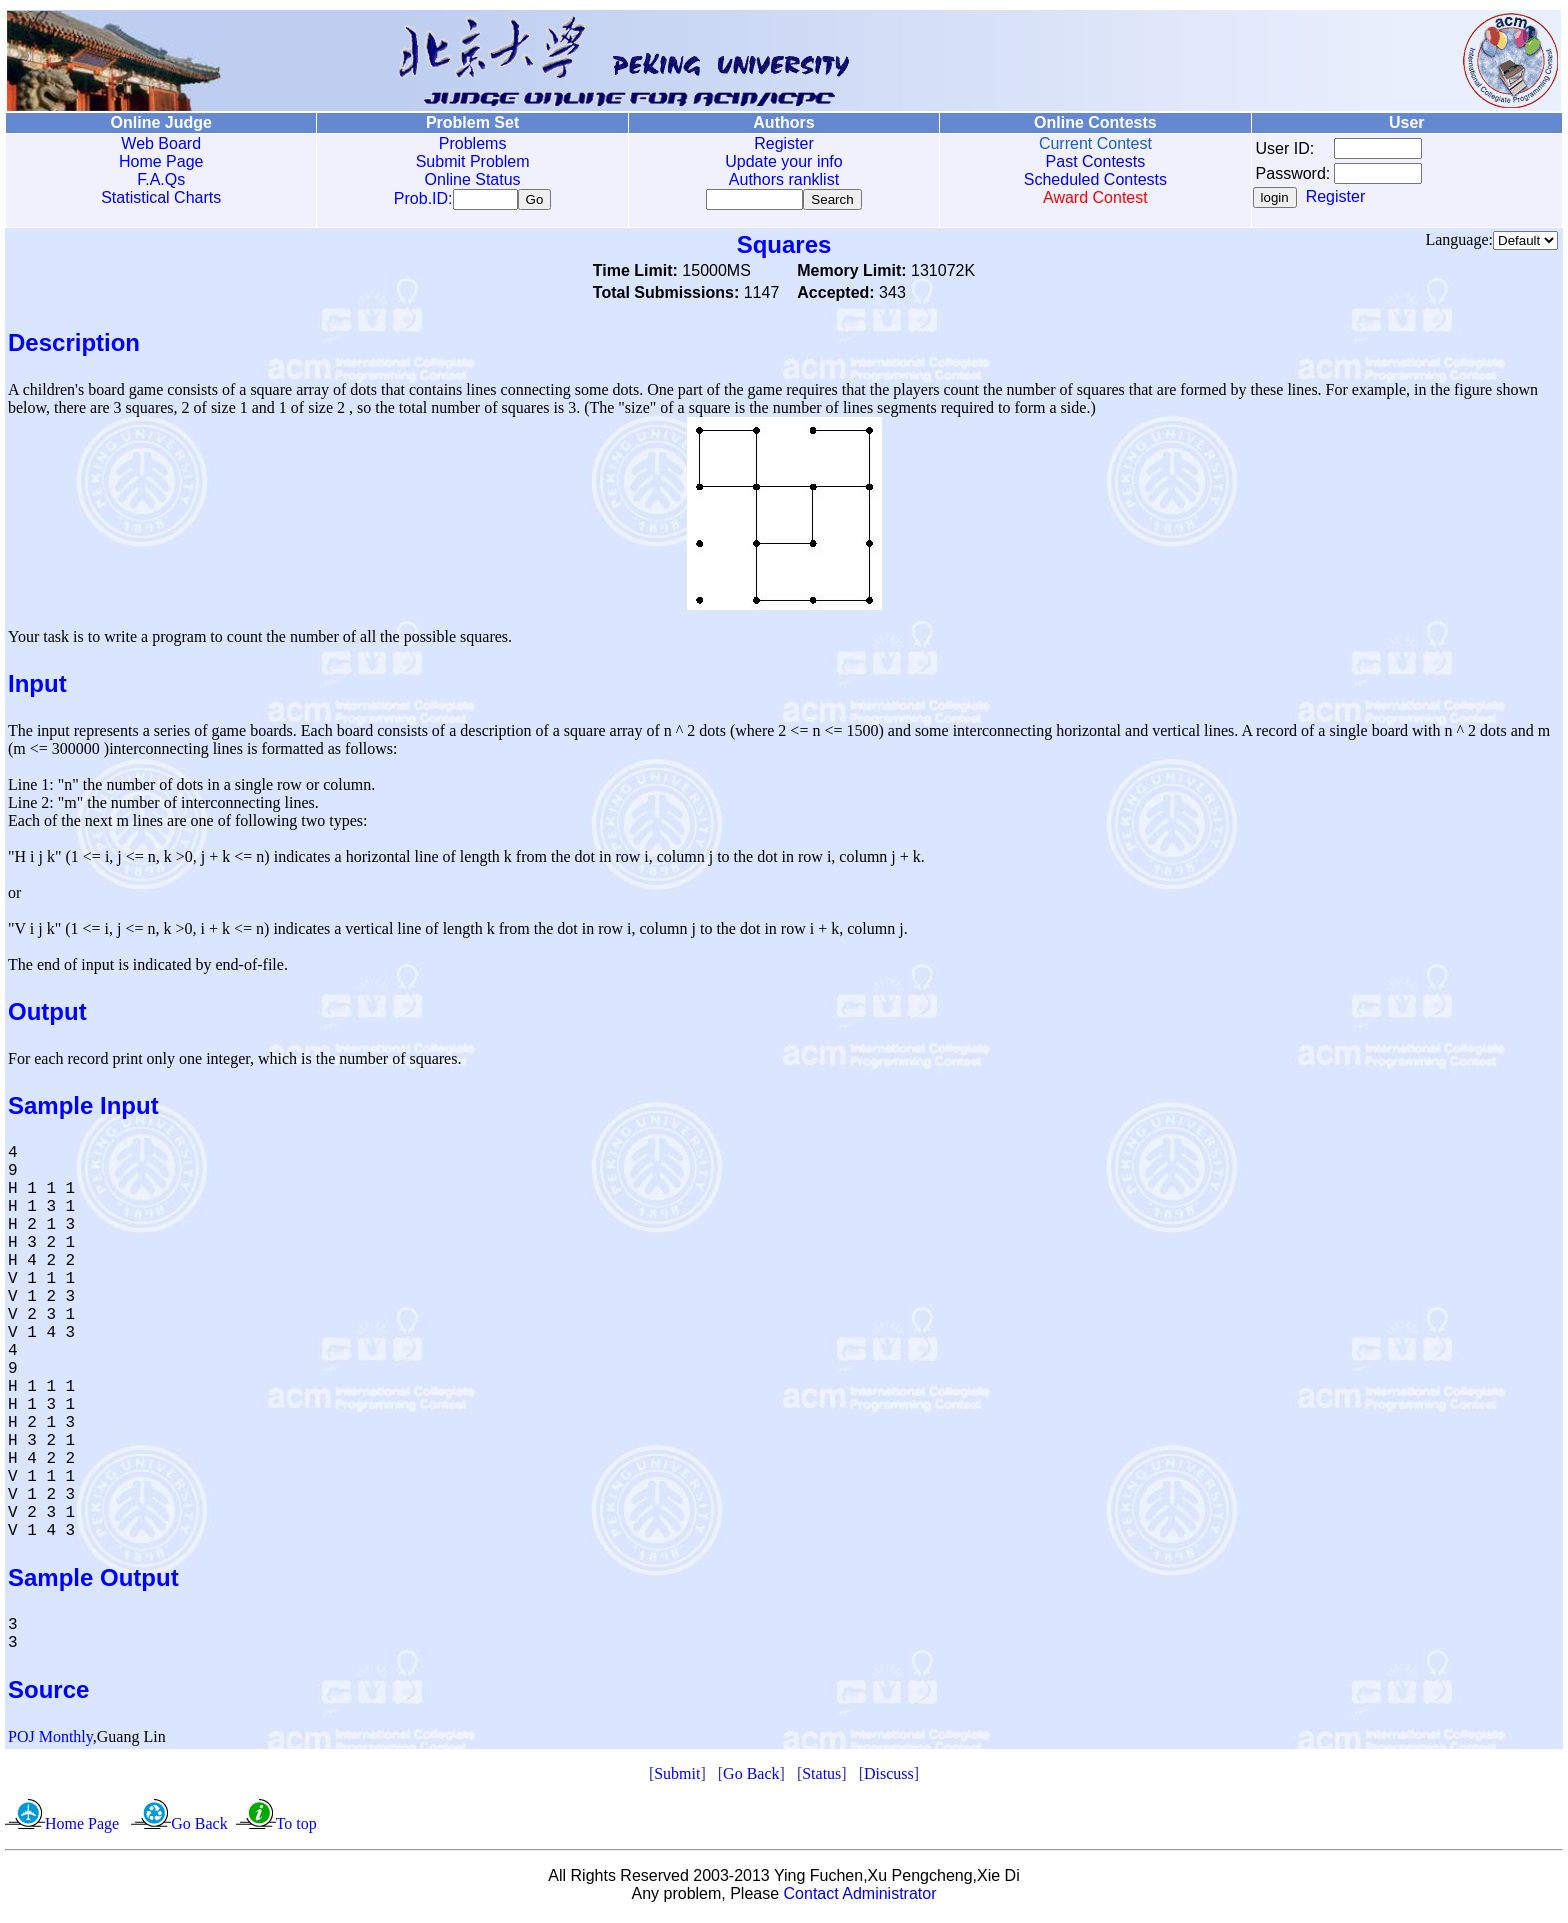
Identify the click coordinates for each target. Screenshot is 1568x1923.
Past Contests (1096, 161)
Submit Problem (473, 161)
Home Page (161, 161)
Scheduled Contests (1095, 179)
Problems (473, 143)
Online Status (473, 179)
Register (784, 143)
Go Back (751, 1777)
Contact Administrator (860, 1897)
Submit (677, 1777)
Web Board (161, 143)
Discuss (889, 1777)
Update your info (783, 161)
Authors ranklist (784, 179)
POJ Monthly (50, 1740)
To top (296, 1827)
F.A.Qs (161, 179)
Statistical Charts (161, 197)
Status (821, 1777)
